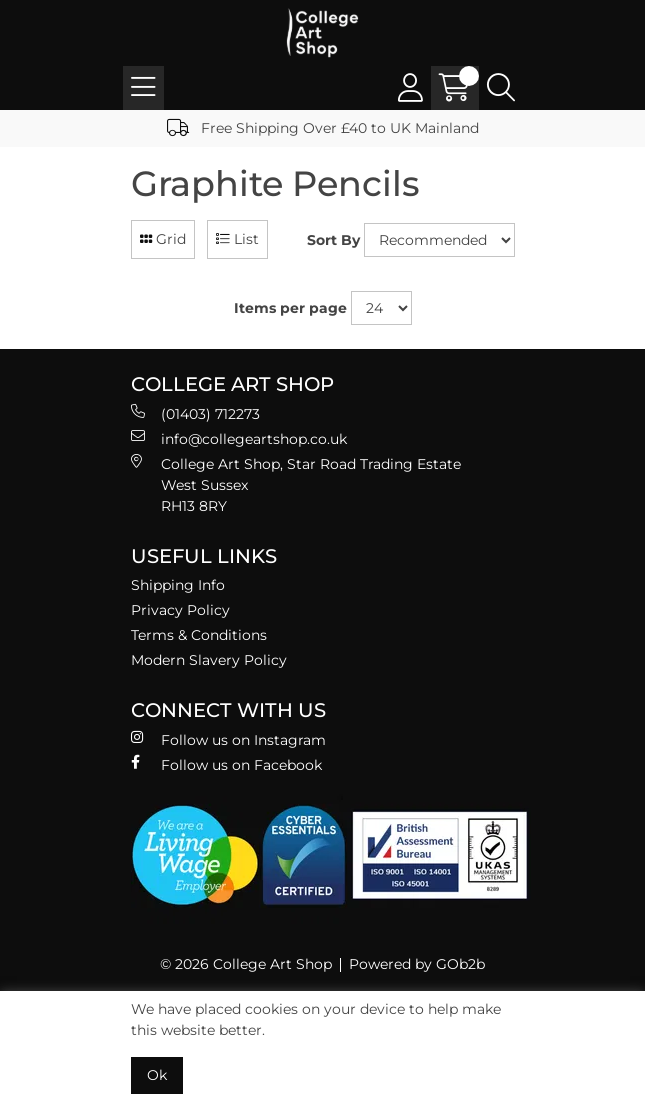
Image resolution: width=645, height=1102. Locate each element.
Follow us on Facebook (226, 764)
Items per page (290, 308)
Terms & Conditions (199, 635)
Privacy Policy (180, 610)
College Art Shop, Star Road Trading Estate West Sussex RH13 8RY (296, 484)
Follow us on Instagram (228, 739)
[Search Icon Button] (501, 88)
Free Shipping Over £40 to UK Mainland (323, 128)
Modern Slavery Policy (209, 660)
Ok (157, 1075)
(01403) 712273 (195, 413)
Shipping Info (178, 585)
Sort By (333, 240)
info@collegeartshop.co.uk (239, 438)
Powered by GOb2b (417, 964)
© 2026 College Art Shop (246, 964)
